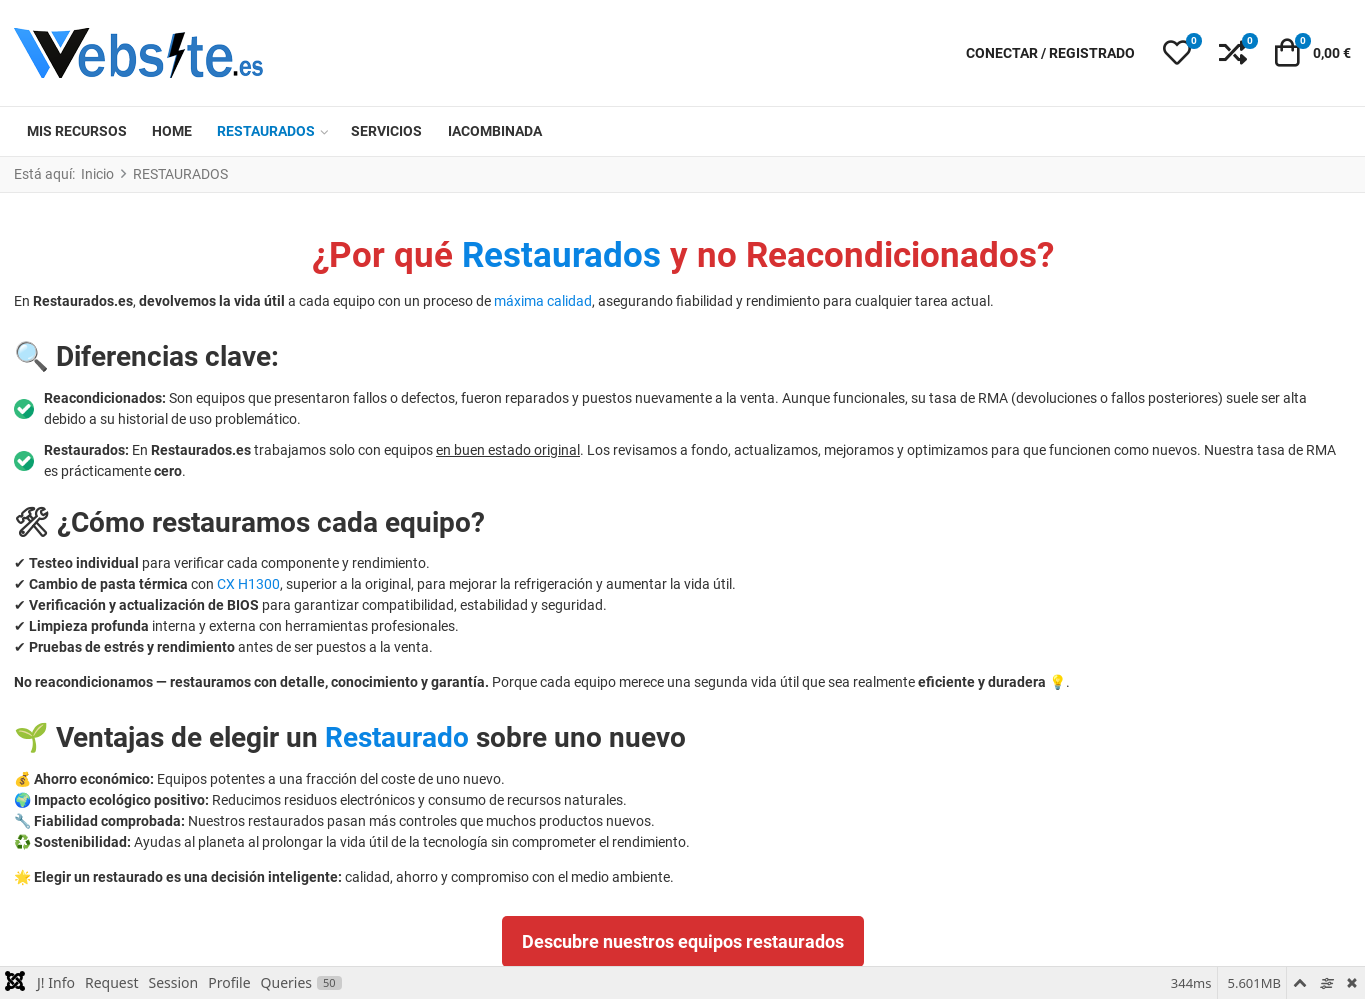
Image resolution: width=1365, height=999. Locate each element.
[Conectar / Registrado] (1050, 53)
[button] (1177, 53)
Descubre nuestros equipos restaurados (683, 941)
